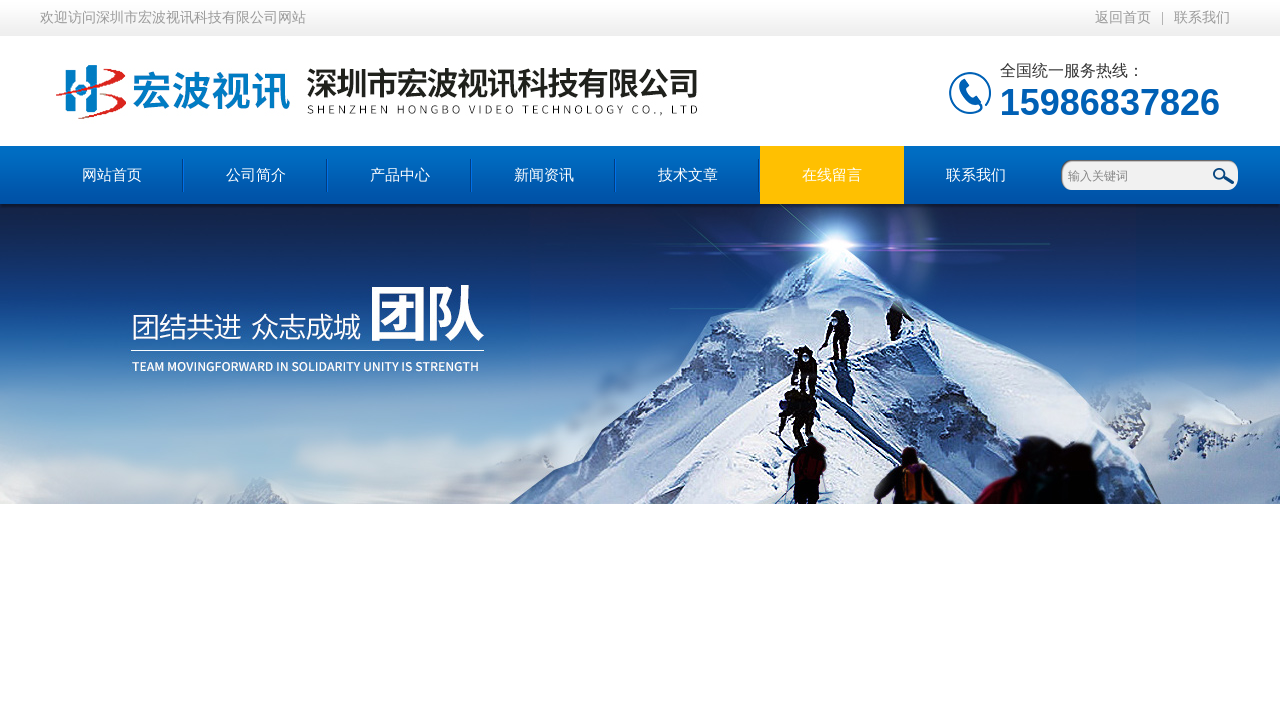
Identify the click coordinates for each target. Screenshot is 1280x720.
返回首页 (1123, 17)
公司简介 (256, 175)
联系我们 (1202, 17)
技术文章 (688, 175)
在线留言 (832, 175)
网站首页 (112, 175)
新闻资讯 (544, 175)
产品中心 (400, 175)
